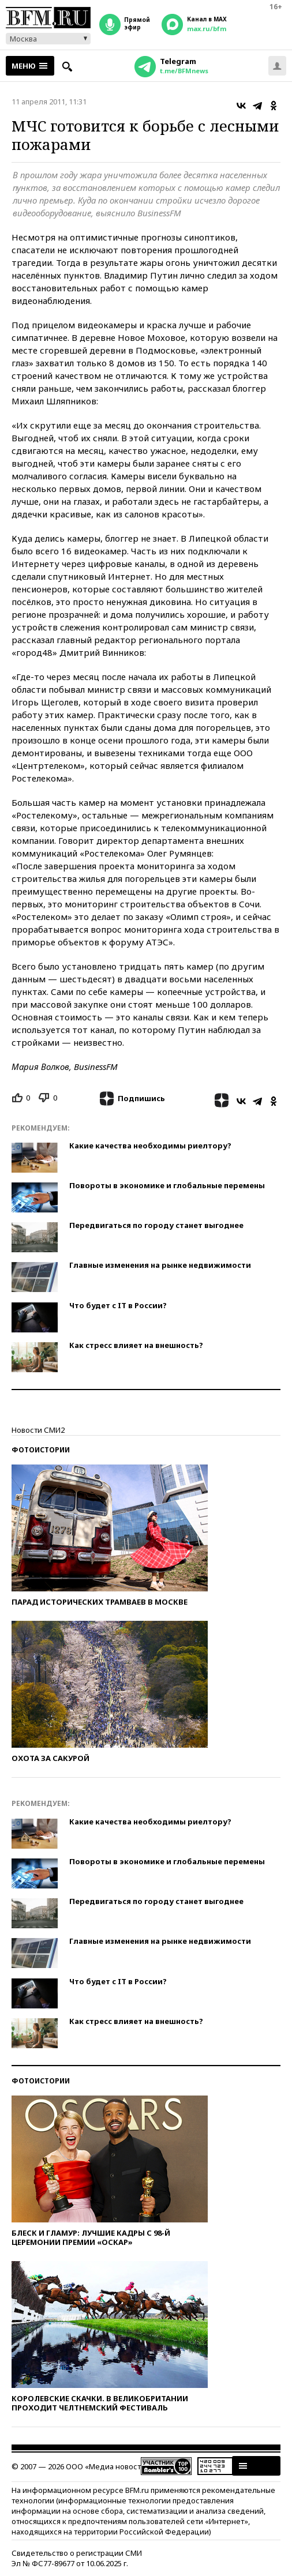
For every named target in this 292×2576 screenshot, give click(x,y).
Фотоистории (41, 1450)
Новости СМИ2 (38, 1430)
